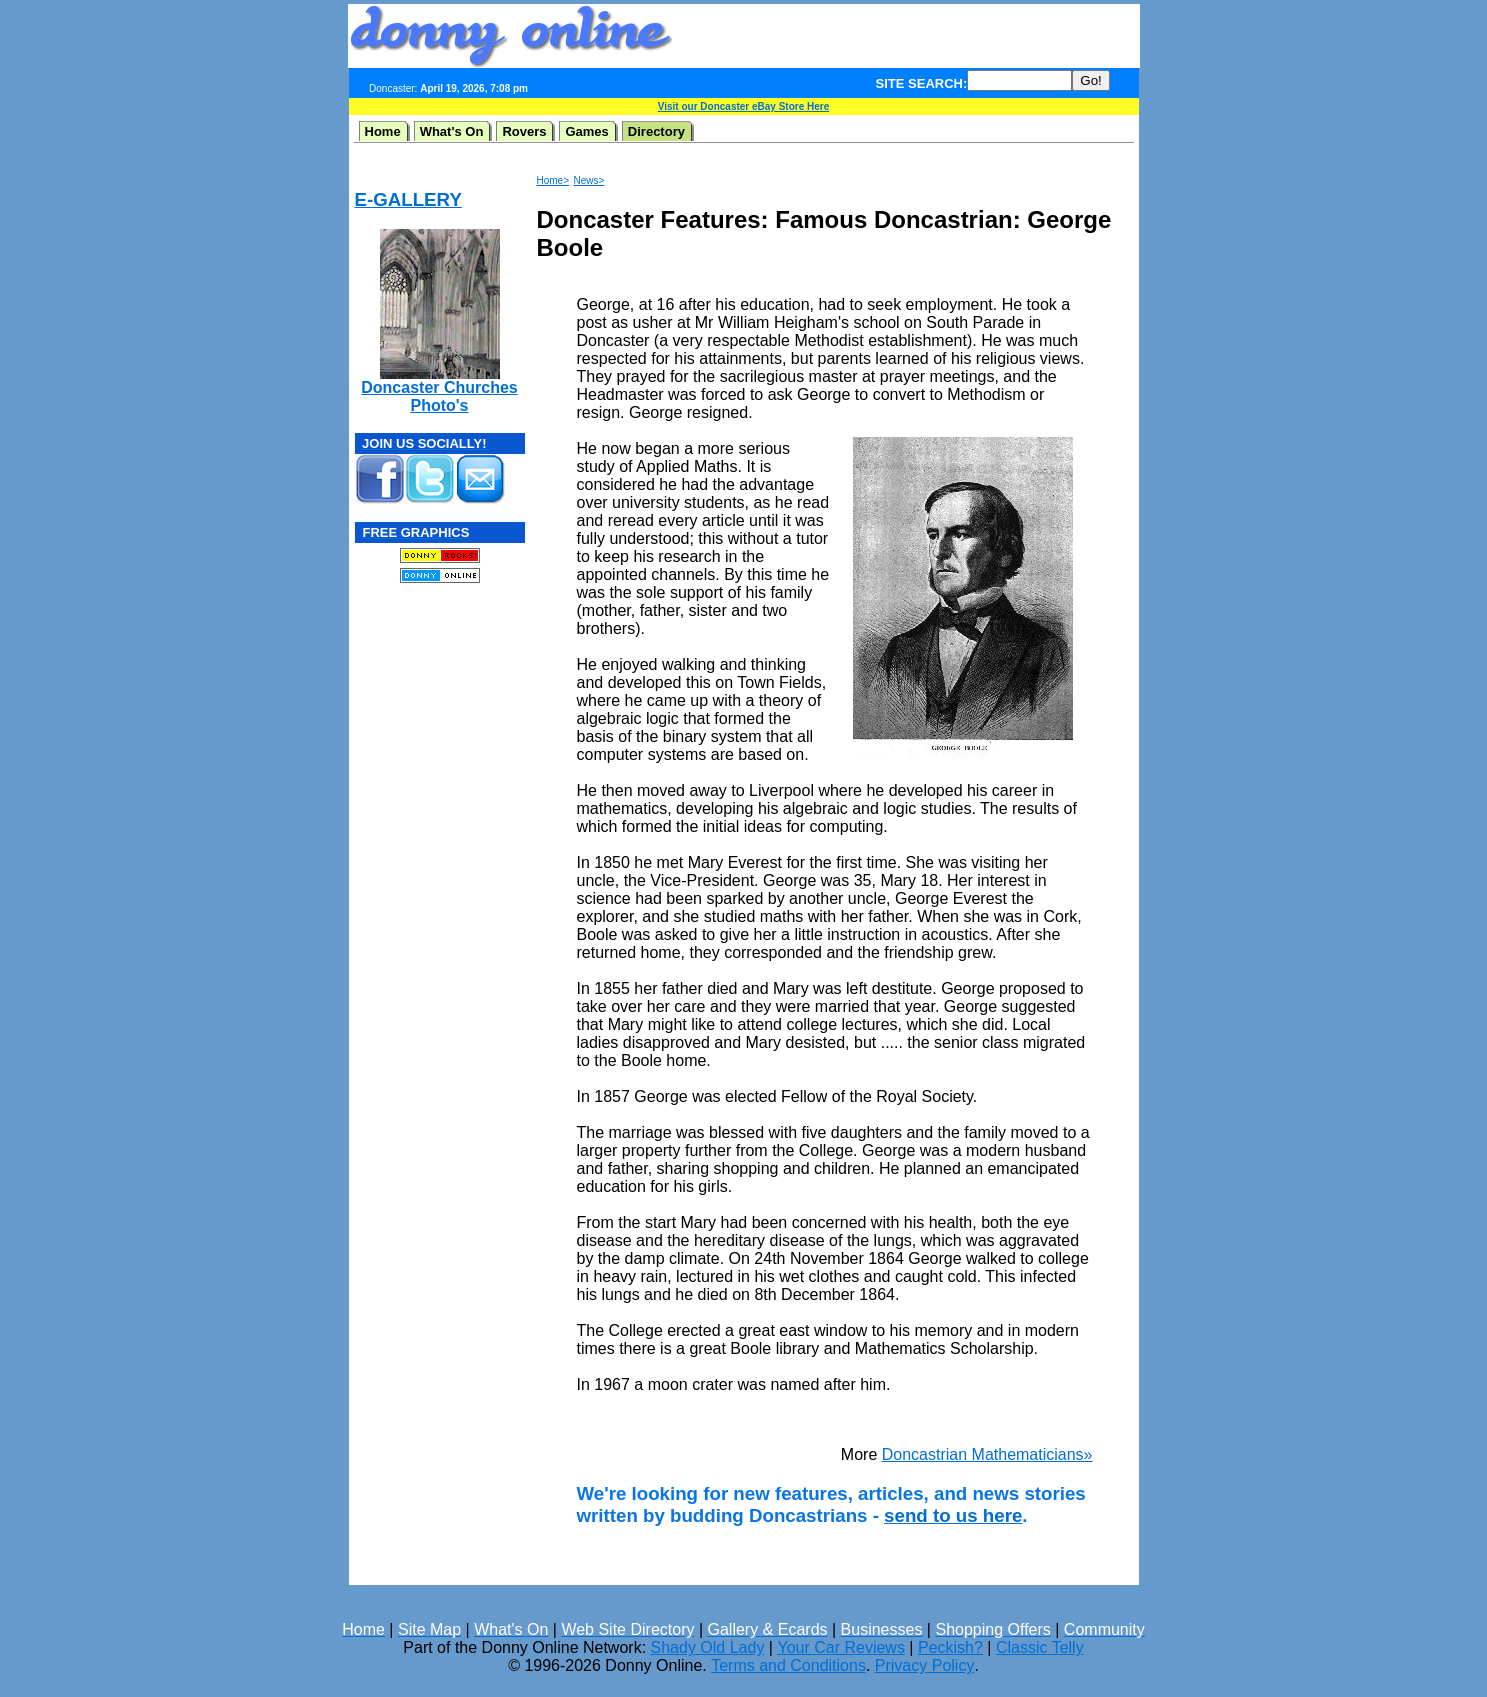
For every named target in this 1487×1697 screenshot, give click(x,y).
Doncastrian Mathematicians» (987, 1454)
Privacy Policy (925, 1665)
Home (383, 131)
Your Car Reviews (840, 1647)
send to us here (953, 1515)
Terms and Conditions (788, 1665)
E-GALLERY (408, 199)
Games (586, 131)
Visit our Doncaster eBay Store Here (744, 106)
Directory (656, 131)
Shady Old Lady (708, 1647)
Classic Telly (1040, 1647)
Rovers (524, 131)
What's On (452, 131)
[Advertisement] (906, 36)
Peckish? (950, 1647)
